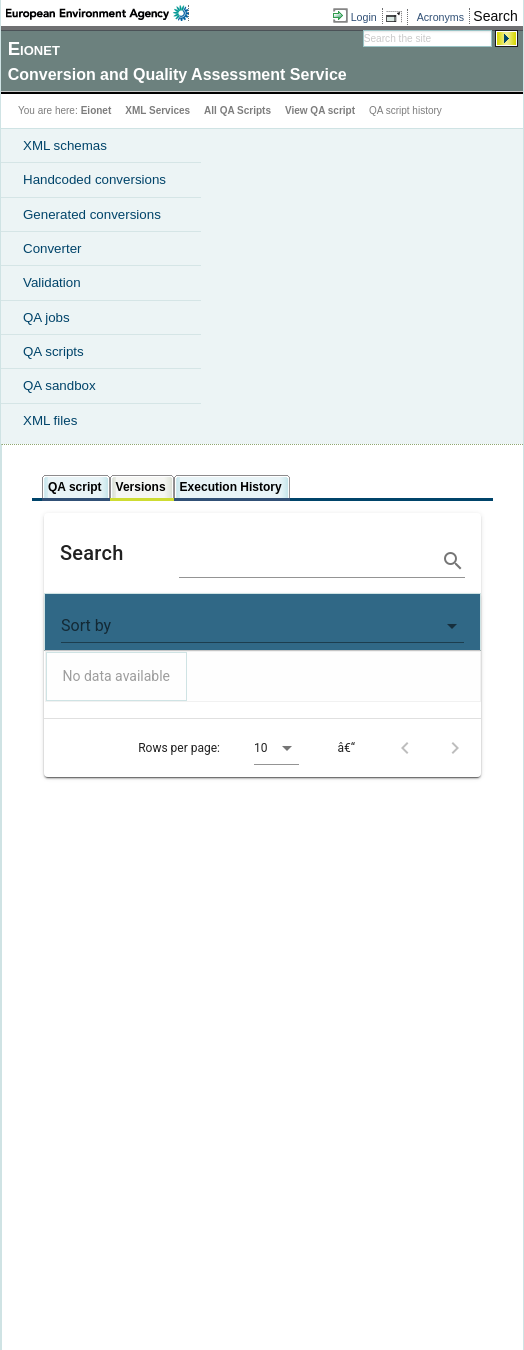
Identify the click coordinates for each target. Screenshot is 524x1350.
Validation (52, 282)
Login (364, 17)
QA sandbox (59, 385)
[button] (262, 626)
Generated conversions (92, 214)
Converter (52, 248)
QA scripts (53, 351)
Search (495, 16)
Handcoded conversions (94, 179)
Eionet (96, 110)
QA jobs (46, 317)
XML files (50, 420)
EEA (97, 13)
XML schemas (65, 145)
